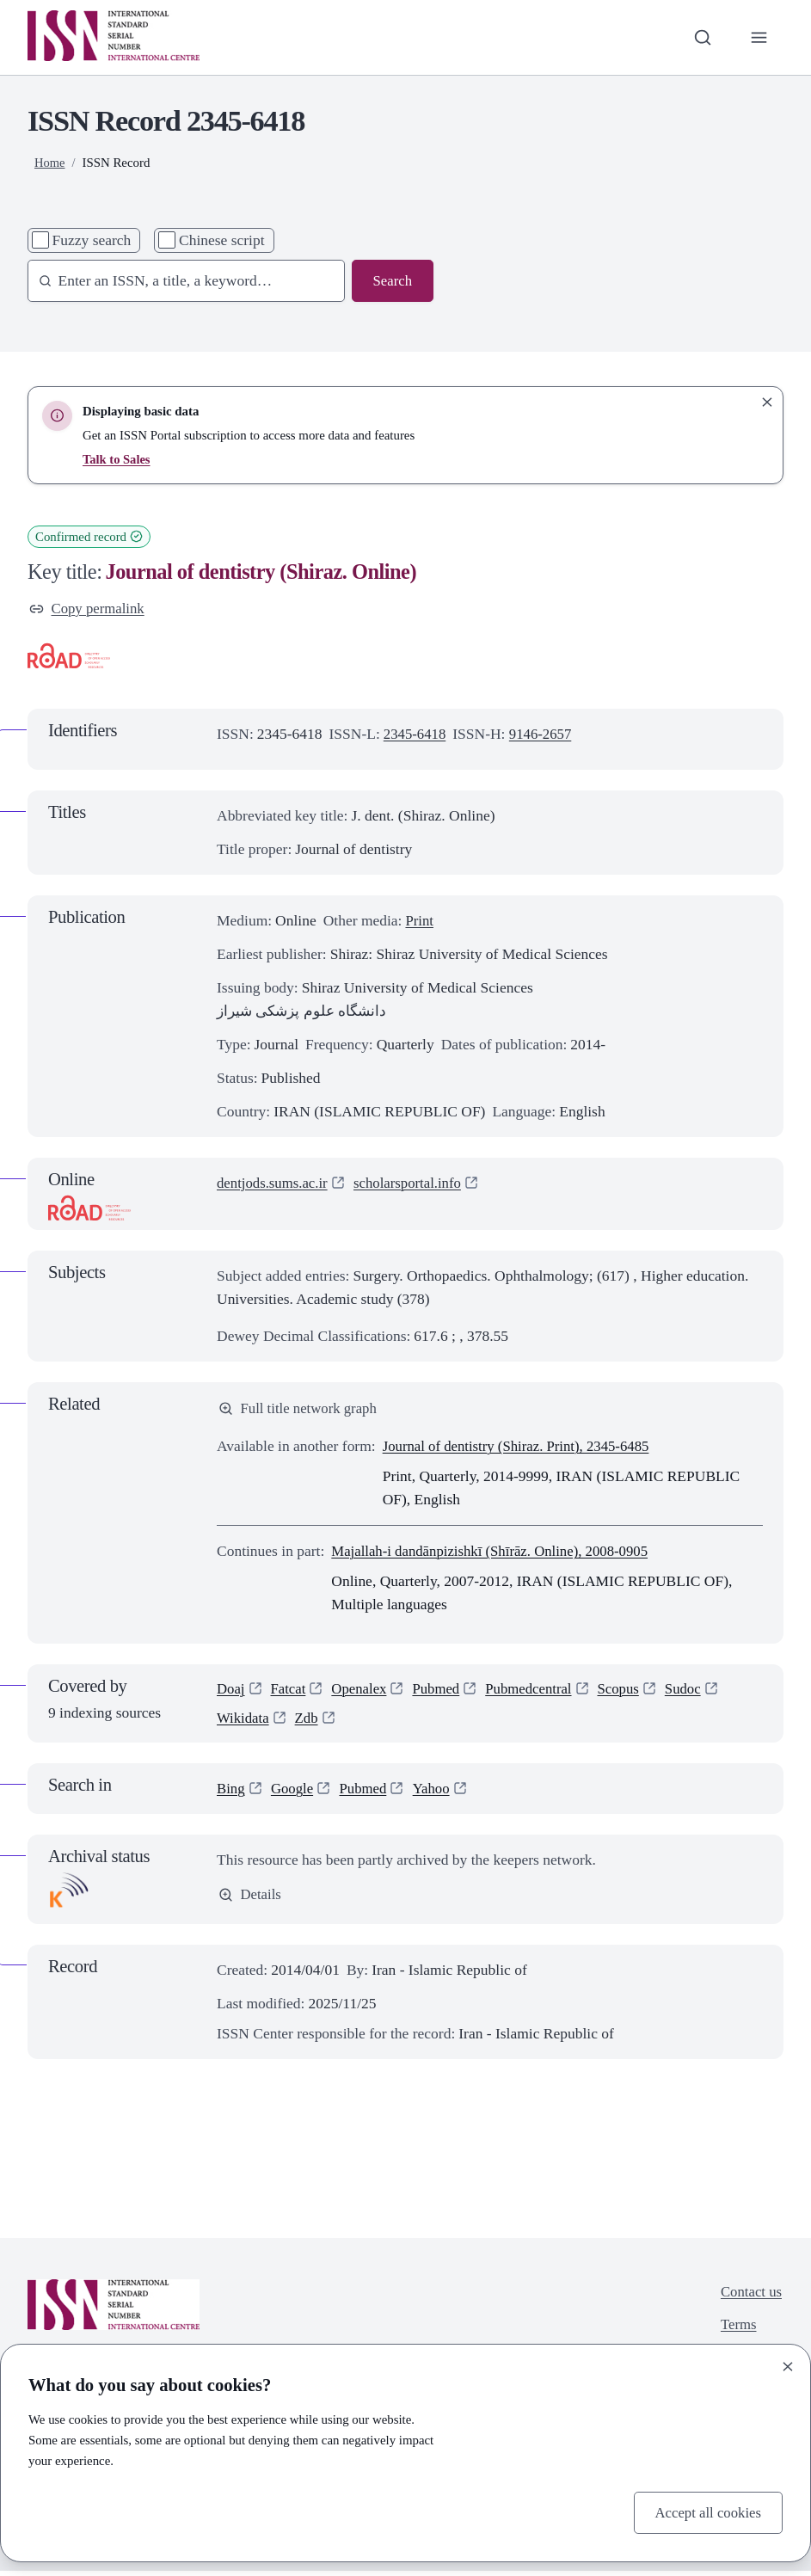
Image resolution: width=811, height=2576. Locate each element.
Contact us (750, 2297)
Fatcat (290, 1691)
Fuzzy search (92, 240)
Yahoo (437, 1793)
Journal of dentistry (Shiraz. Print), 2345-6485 (522, 1449)
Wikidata (244, 1722)
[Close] (787, 2365)
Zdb (309, 1722)
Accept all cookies (705, 2511)
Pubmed (442, 1691)
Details (250, 1900)
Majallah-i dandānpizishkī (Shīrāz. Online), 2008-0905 (496, 1553)
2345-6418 (416, 734)
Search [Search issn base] (391, 281)
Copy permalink (89, 609)
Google (294, 1793)
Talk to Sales (117, 459)
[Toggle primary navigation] (758, 37)
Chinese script (222, 240)
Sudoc (697, 1691)
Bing (231, 1793)
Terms (736, 2330)
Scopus (631, 1691)
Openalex (363, 1691)
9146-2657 (544, 734)
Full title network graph (300, 1410)
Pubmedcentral (538, 1691)
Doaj (231, 1691)
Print (419, 921)
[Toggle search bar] (700, 37)
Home (49, 162)
